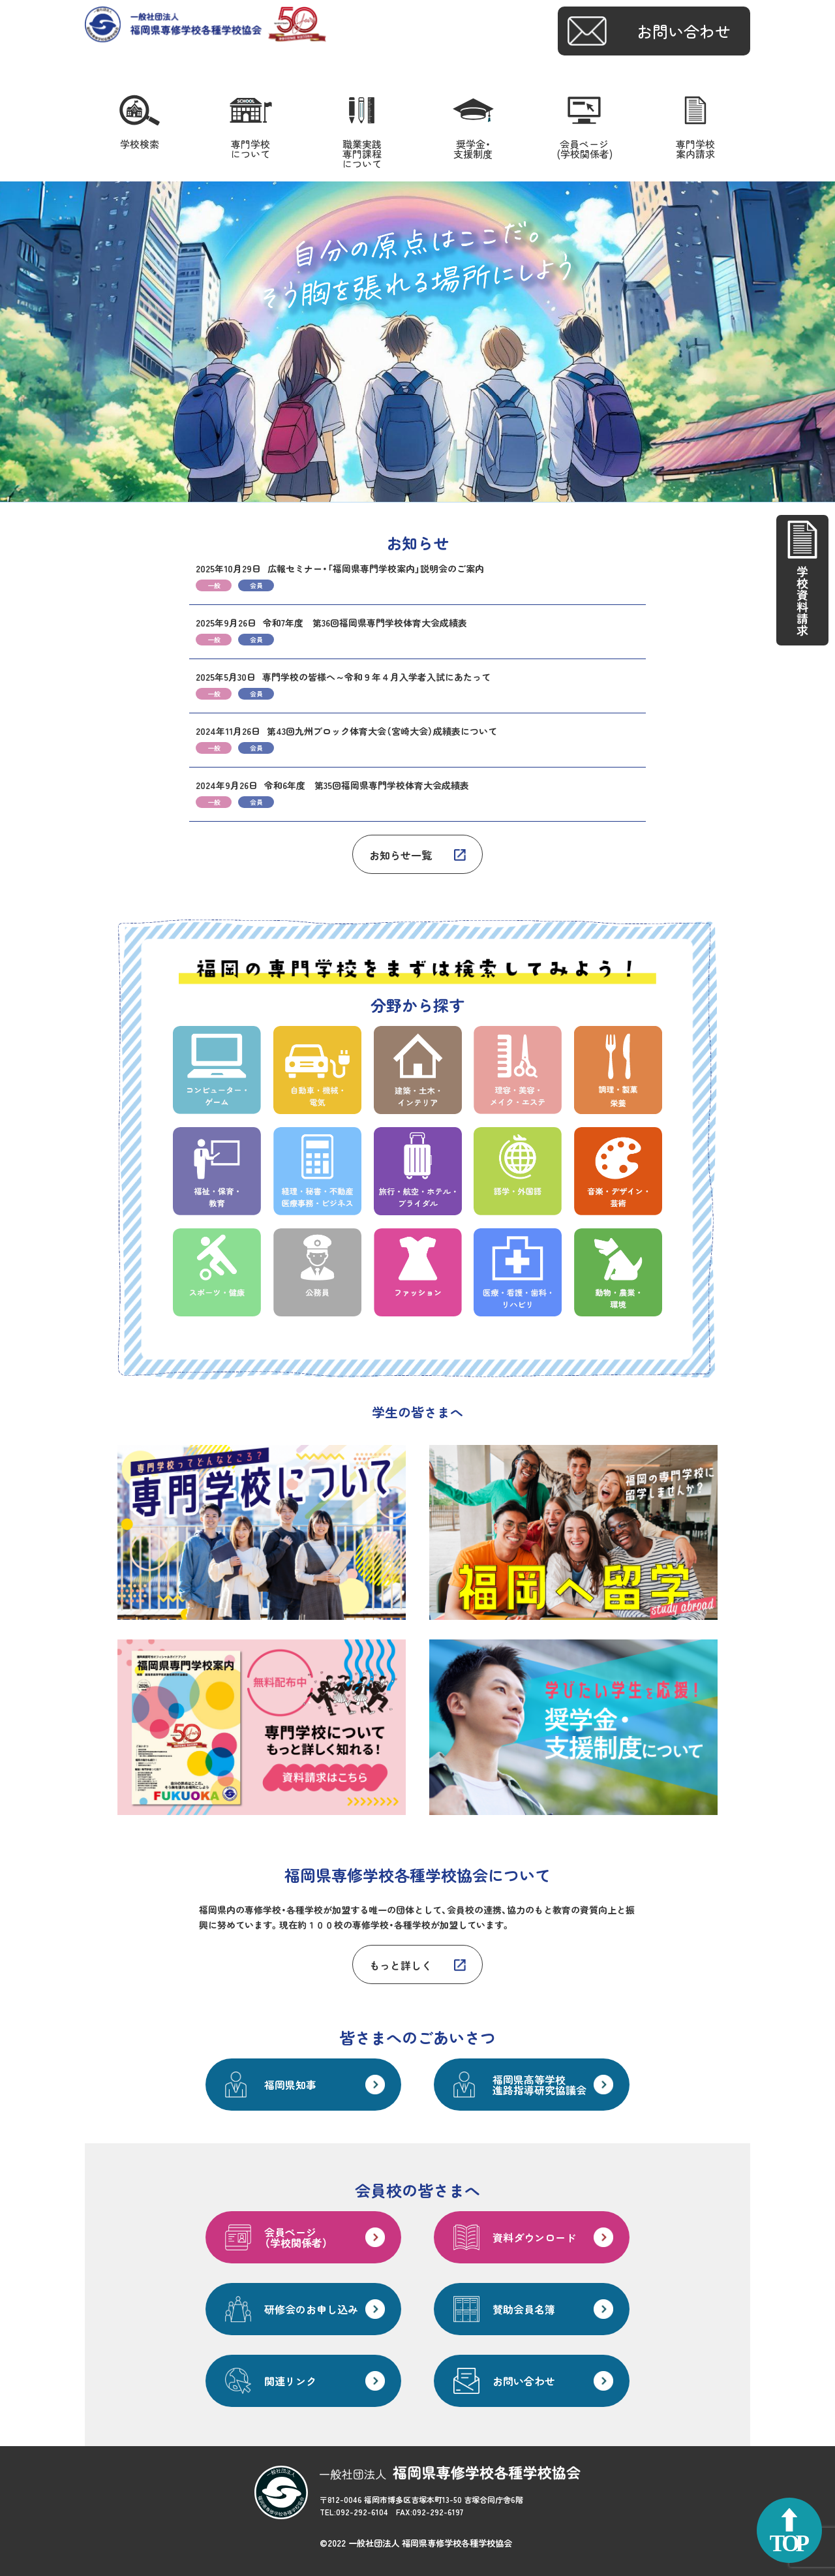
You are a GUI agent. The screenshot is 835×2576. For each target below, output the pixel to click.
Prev (17, 342)
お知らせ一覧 (400, 855)
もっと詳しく (400, 1965)
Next (818, 342)
